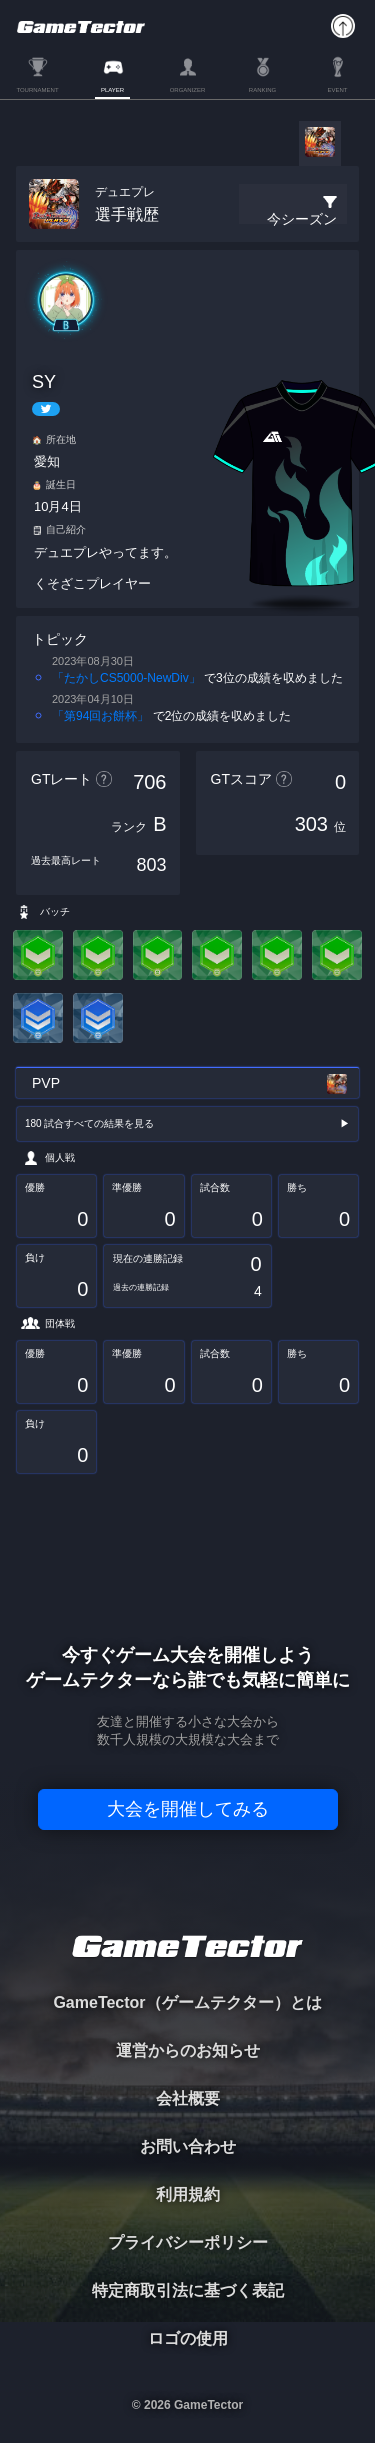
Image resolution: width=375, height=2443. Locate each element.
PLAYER (112, 90)
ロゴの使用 (188, 2338)
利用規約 (188, 2194)
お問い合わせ (188, 2146)
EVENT (337, 90)
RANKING (262, 90)
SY (44, 382)
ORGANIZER (188, 90)
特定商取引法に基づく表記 (188, 2290)
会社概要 (188, 2098)
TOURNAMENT (37, 90)
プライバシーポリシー (188, 2242)
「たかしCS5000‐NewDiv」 (126, 678)
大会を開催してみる (188, 1809)
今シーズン (302, 219)
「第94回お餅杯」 (100, 716)
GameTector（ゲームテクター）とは (187, 2002)
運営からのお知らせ (188, 2050)
